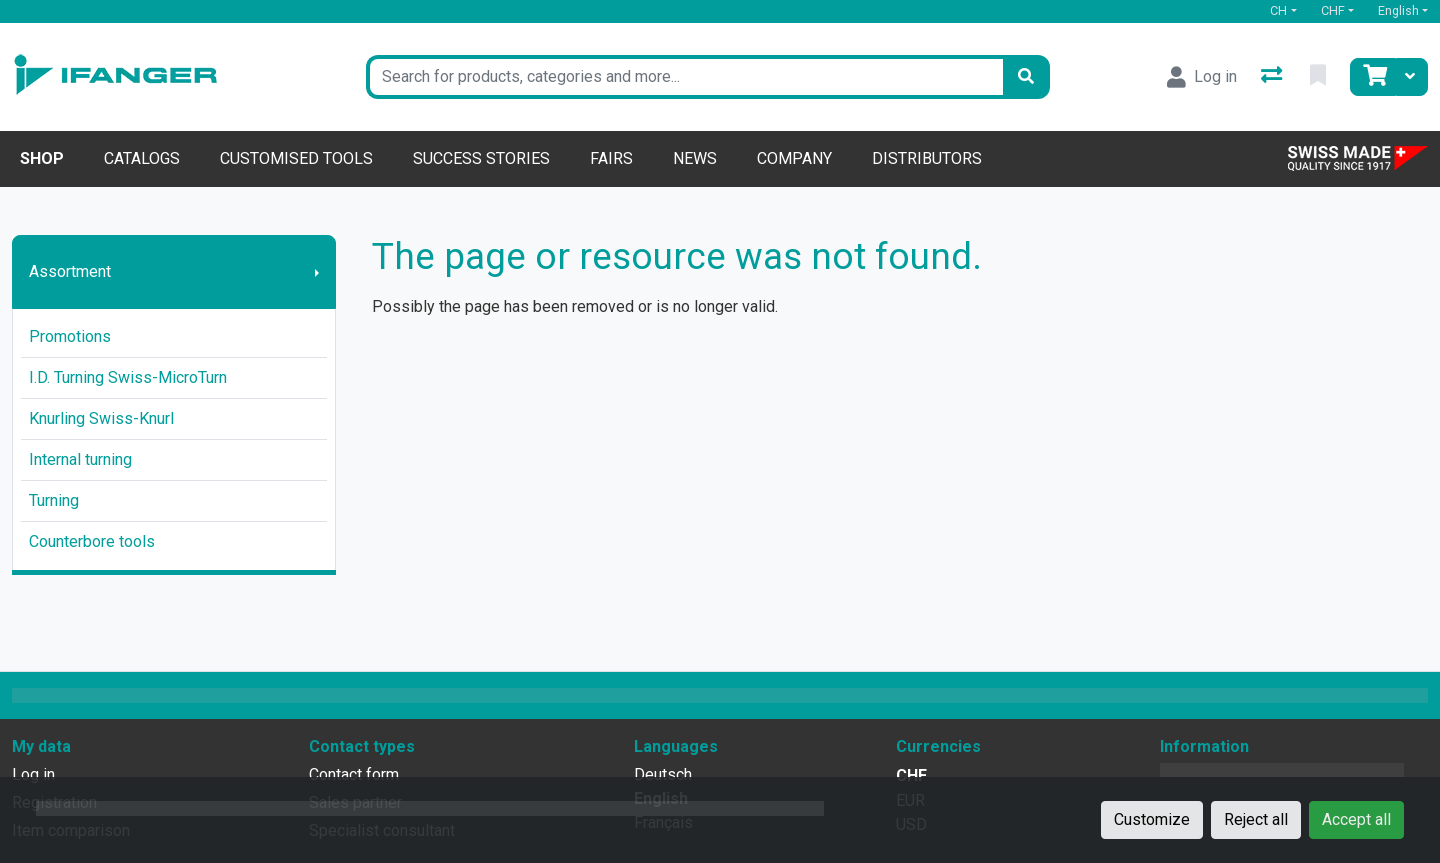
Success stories (481, 158)
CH (1278, 10)
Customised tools (296, 158)
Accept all (1356, 819)
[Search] (1026, 77)
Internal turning (80, 459)
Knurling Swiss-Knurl (101, 418)
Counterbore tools (92, 541)
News (695, 158)
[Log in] (1202, 77)
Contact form (354, 774)
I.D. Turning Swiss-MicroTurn (128, 377)
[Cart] (1373, 77)
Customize (1152, 819)
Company (794, 158)
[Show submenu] (317, 272)
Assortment (70, 271)
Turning (54, 500)
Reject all (1256, 819)
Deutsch (663, 774)
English (1398, 10)
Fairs (611, 158)
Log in (33, 774)
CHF (1333, 10)
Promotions (70, 336)
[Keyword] (684, 77)
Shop (42, 158)
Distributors (927, 158)
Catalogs (142, 158)
